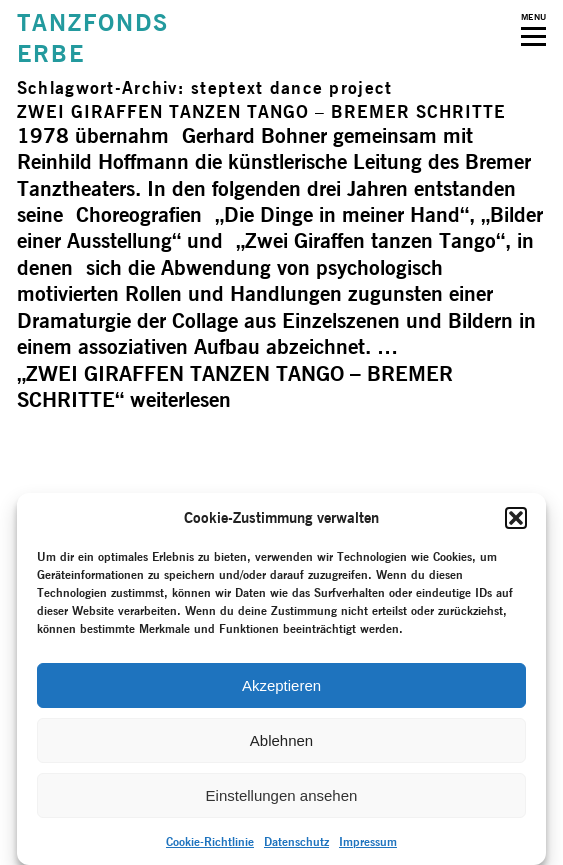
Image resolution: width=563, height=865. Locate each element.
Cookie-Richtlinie (210, 841)
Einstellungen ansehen (282, 795)
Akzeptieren (281, 685)
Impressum (368, 841)
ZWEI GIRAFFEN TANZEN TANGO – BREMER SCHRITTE (261, 111)
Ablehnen (281, 740)
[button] (516, 518)
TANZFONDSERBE (93, 38)
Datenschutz (296, 841)
